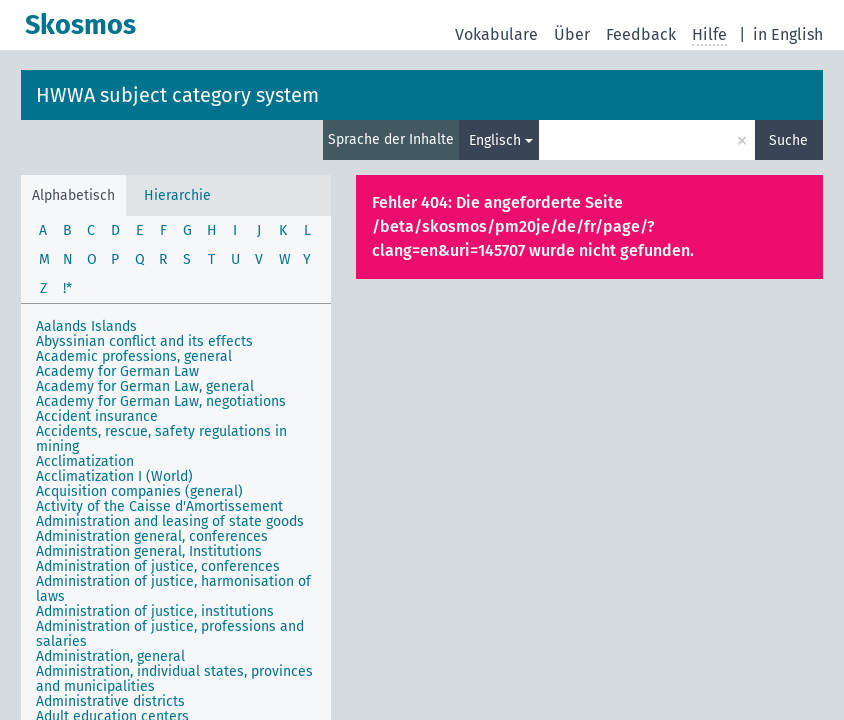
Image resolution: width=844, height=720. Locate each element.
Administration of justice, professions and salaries (170, 634)
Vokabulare (496, 34)
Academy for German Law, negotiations (161, 401)
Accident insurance (97, 416)
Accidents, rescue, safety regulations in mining (161, 439)
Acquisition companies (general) (139, 491)
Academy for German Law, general (145, 386)
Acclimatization (85, 461)
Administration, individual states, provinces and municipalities (174, 679)
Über (572, 34)
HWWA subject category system (177, 95)
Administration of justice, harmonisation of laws (173, 589)
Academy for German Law (117, 371)
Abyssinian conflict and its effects (144, 341)
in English (788, 34)
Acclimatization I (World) (114, 476)
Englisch (495, 140)
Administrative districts (110, 701)
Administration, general (110, 656)
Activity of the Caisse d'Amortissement (159, 506)
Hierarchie (177, 195)
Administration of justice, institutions (155, 611)
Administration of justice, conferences (158, 566)
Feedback (641, 34)
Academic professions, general (134, 356)
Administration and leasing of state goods (170, 521)
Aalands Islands (86, 326)
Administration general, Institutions (149, 551)
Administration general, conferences (152, 536)
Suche (788, 140)
